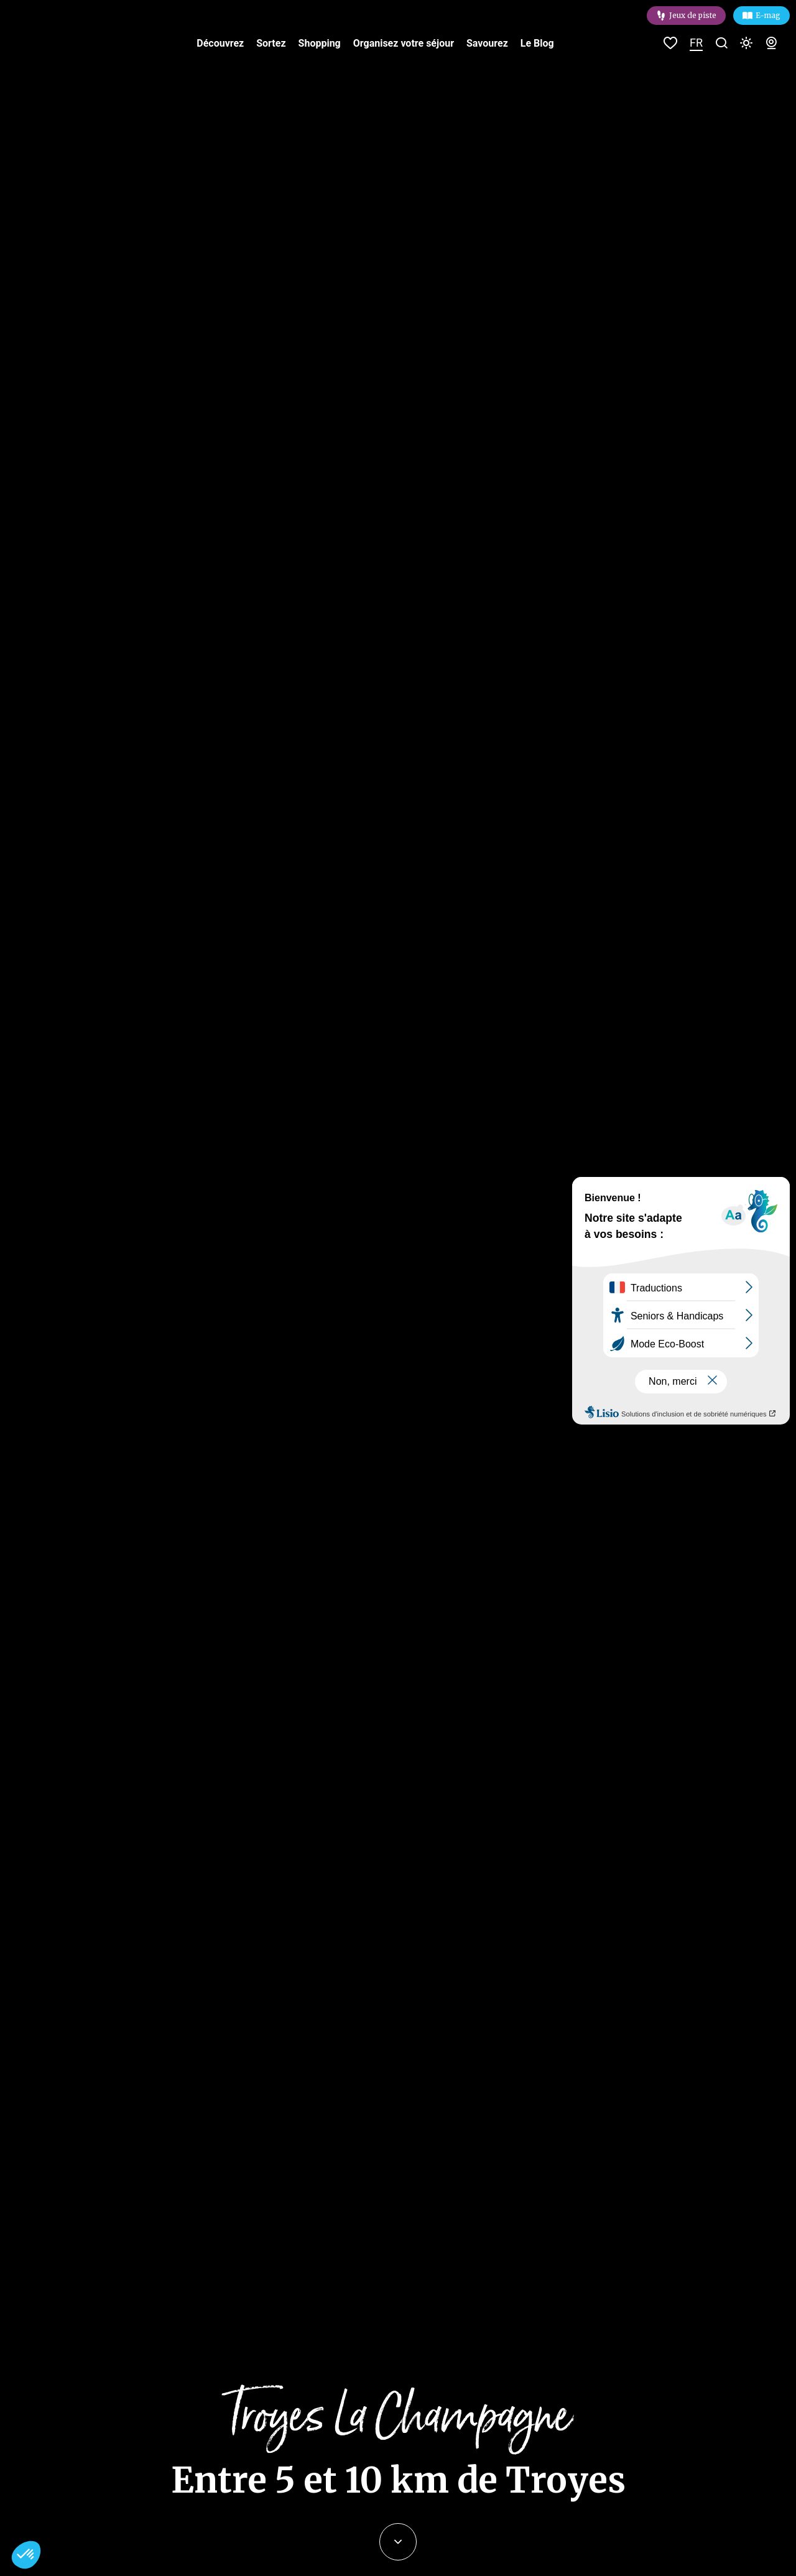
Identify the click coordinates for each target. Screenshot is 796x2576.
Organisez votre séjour (403, 43)
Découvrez (220, 43)
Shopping (319, 43)
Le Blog (537, 43)
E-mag (768, 15)
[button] (26, 2555)
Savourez (487, 43)
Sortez (270, 43)
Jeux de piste (692, 15)
